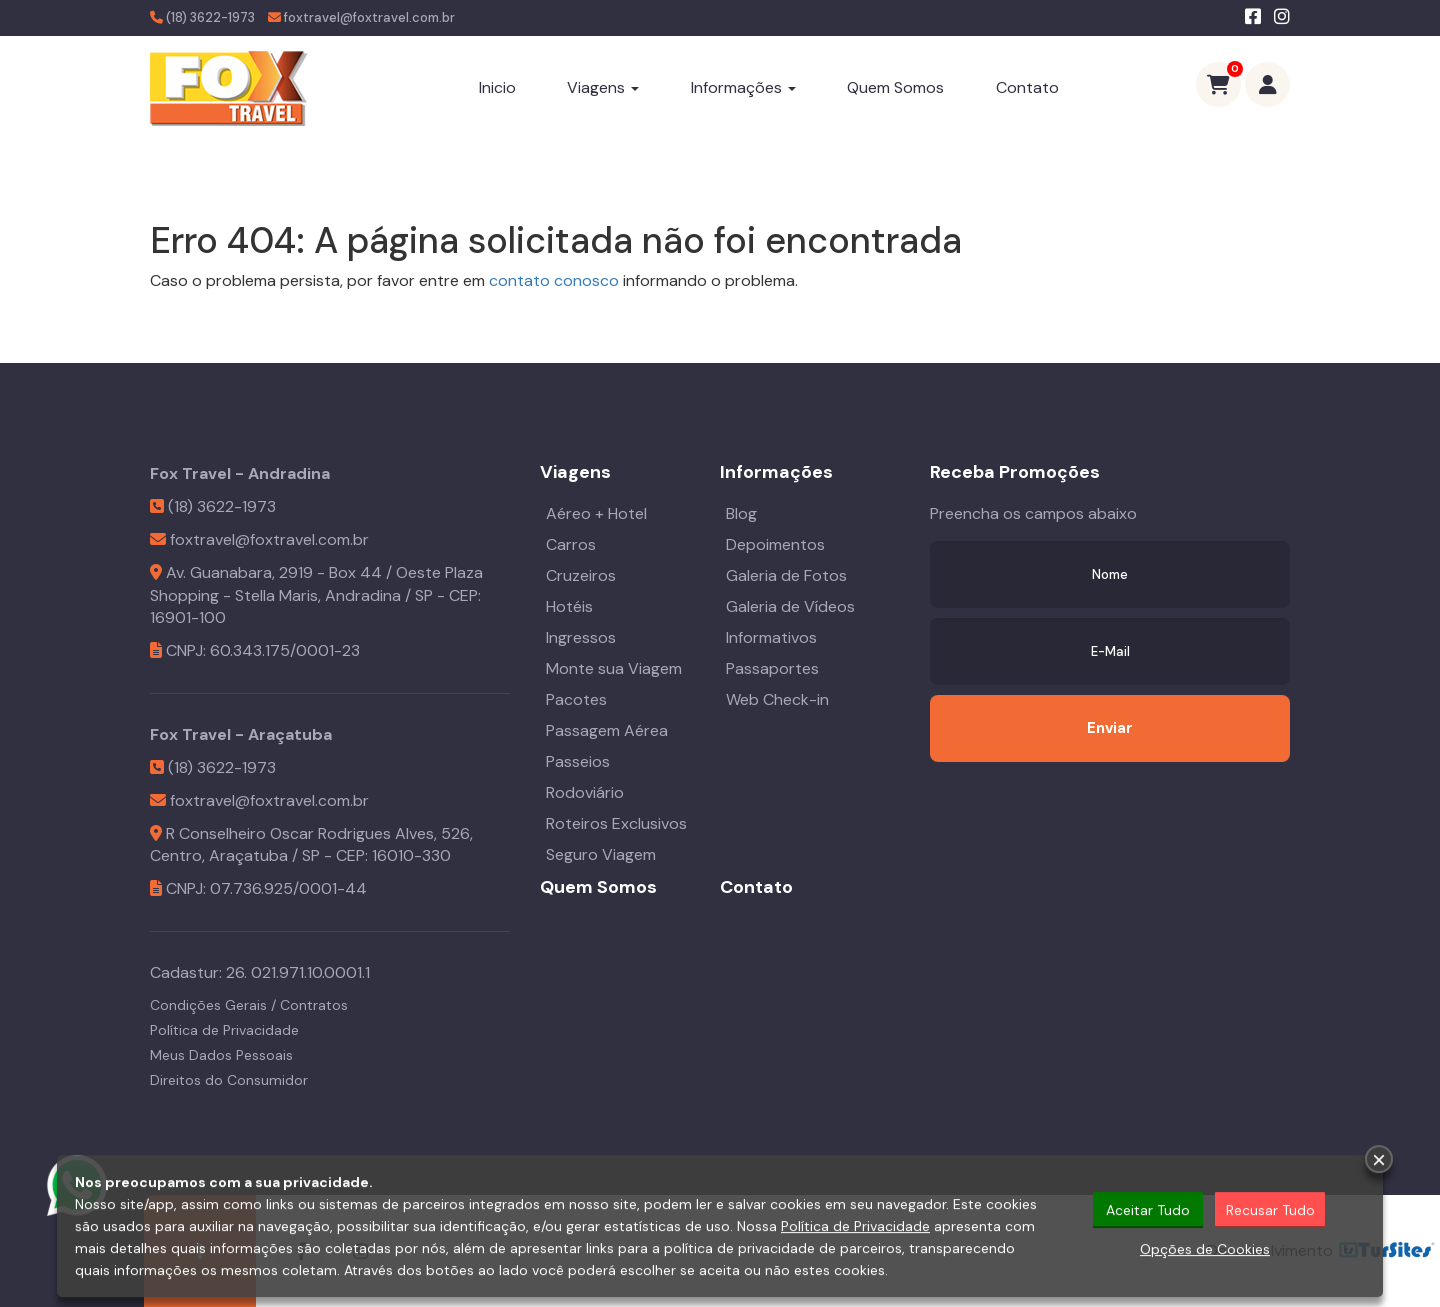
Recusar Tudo (1270, 1212)
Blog (741, 513)
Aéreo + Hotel (596, 513)
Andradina (363, 595)
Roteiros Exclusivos (616, 823)
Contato (1027, 87)
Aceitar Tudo (1148, 1212)
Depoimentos (775, 544)
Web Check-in (777, 699)
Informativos (771, 637)
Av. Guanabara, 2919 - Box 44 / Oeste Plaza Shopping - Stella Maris (316, 584)
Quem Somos (895, 87)
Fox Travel (190, 473)
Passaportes (772, 668)
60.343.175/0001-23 (285, 650)
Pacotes (576, 699)
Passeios (578, 761)
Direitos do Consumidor (229, 1080)
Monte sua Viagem (614, 668)
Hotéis (569, 606)
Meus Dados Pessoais (221, 1055)
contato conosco (554, 280)
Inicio (497, 87)
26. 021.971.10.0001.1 (298, 972)
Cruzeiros (581, 575)
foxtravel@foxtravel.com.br (369, 17)
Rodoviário (585, 792)
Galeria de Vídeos (790, 606)
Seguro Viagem (601, 854)
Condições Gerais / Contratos (249, 1005)
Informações (743, 87)
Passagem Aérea (607, 730)
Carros (571, 544)
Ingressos (581, 637)
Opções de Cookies (1205, 1251)
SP (424, 595)
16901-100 (188, 617)
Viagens (603, 87)
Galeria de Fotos (786, 575)
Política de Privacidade (224, 1030)
